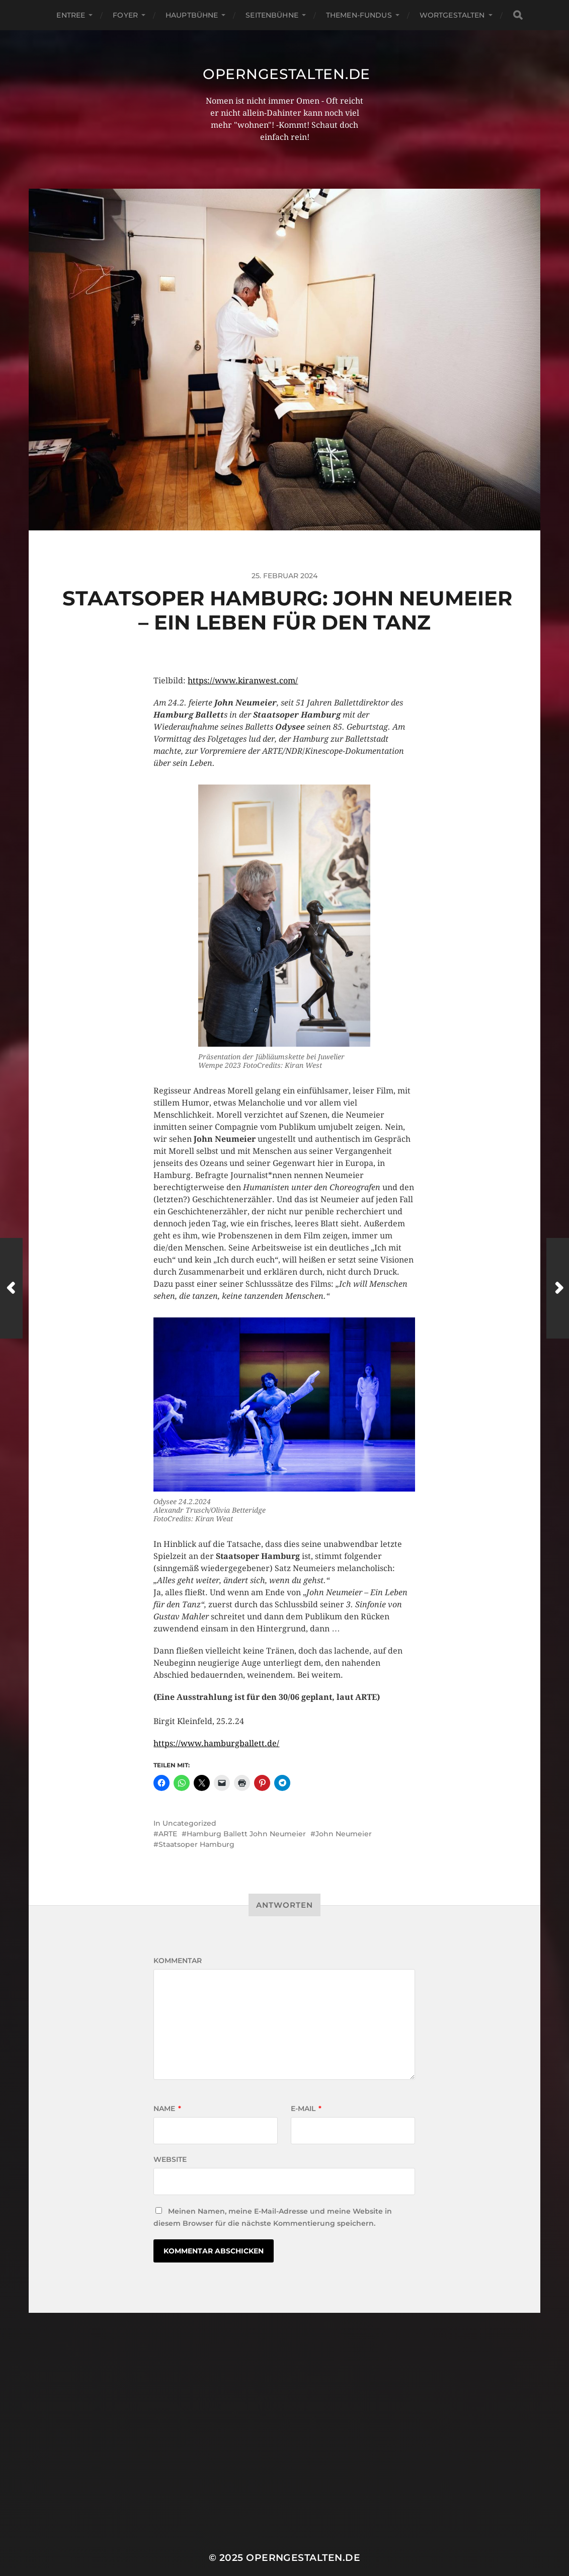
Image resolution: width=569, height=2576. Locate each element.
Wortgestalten (452, 15)
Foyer (125, 15)
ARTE (167, 1833)
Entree (70, 15)
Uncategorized (189, 1823)
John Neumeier (343, 1833)
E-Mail (306, 2108)
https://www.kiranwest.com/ (243, 680)
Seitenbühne (272, 15)
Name (167, 2108)
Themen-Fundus (359, 15)
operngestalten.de (286, 74)
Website (170, 2159)
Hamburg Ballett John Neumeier (246, 1833)
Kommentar (177, 1960)
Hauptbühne (192, 15)
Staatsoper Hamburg (196, 1844)
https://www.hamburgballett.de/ (216, 1743)
